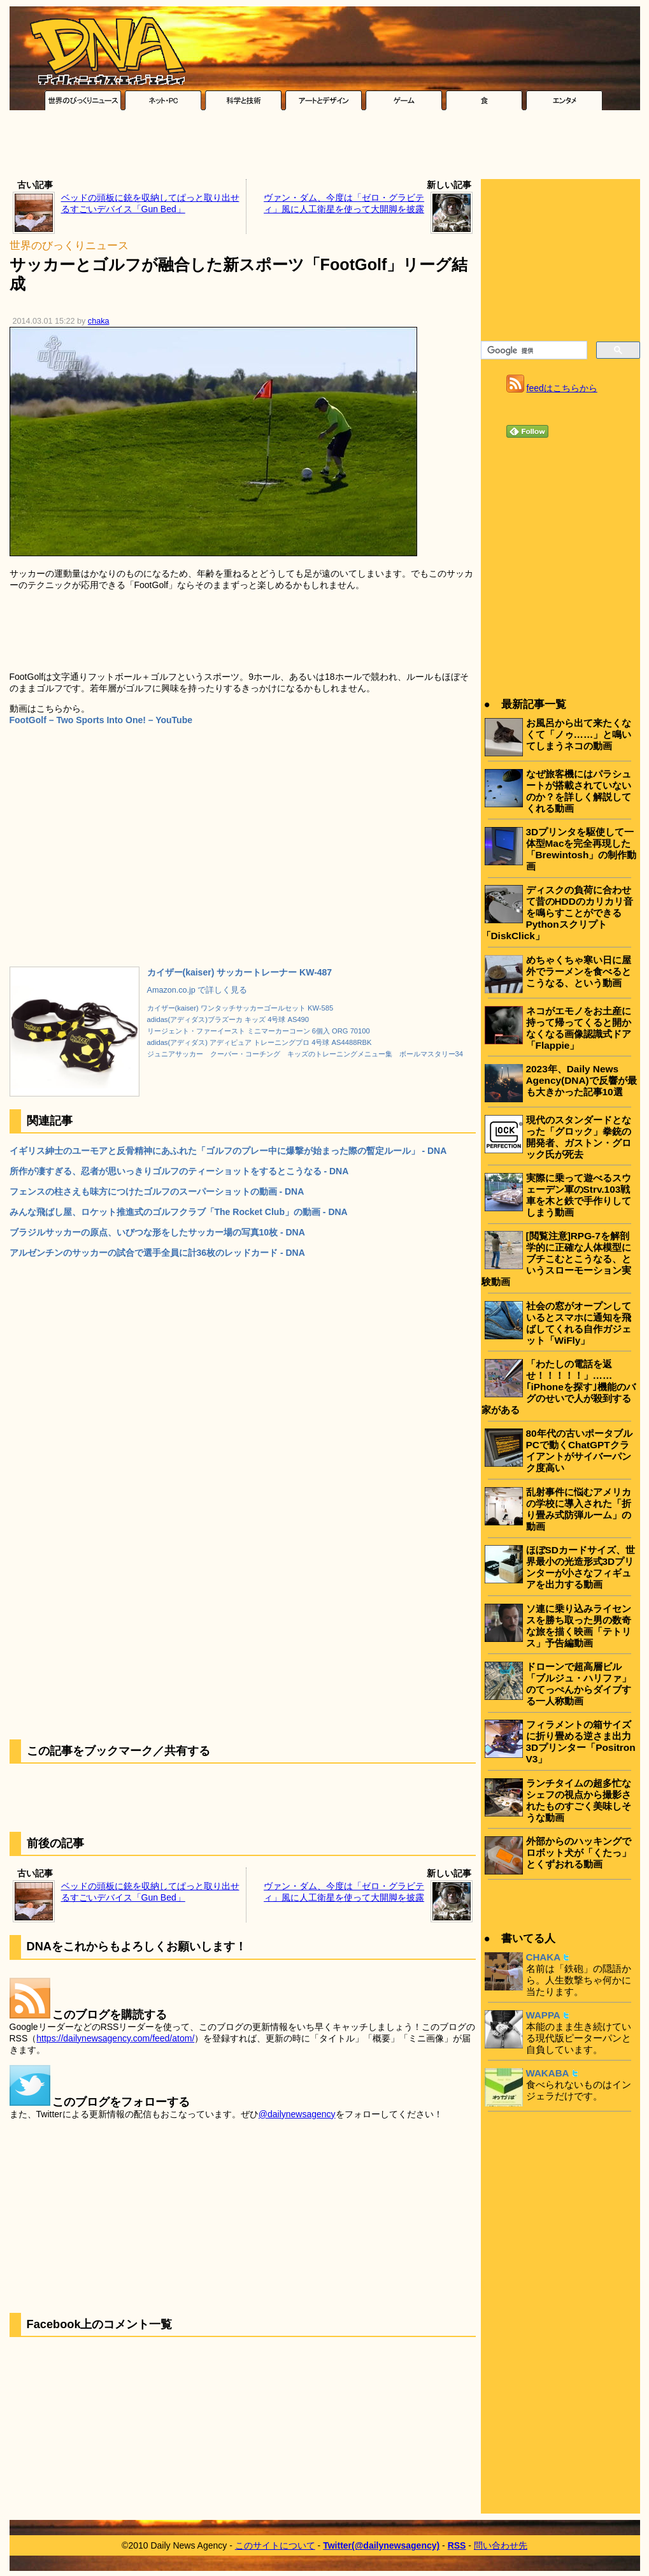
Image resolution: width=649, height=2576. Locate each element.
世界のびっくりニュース (69, 246)
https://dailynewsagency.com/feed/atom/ (115, 2038)
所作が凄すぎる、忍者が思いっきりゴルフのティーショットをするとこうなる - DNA (179, 1171)
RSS (457, 2545)
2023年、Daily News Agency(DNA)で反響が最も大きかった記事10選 (581, 1080)
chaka (99, 321)
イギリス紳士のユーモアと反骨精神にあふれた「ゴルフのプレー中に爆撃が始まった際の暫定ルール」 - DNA (228, 1151)
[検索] (532, 350)
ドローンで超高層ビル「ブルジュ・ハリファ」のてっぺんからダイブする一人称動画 (578, 1683)
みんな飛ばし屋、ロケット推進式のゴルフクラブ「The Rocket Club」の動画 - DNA (179, 1212)
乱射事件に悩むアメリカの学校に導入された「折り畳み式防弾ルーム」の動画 (578, 1509)
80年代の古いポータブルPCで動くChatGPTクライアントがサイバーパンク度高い (579, 1450)
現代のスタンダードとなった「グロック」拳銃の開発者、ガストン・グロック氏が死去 (578, 1137)
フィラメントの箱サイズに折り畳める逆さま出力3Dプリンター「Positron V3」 (581, 1741)
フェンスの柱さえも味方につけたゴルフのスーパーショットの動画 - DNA (157, 1191)
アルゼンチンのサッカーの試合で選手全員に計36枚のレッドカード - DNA (157, 1253)
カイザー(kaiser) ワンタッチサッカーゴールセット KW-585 (240, 1008)
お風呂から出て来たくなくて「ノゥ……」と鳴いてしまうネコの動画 (579, 734)
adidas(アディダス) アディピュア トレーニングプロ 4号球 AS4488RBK (259, 1042)
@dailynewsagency (297, 2114)
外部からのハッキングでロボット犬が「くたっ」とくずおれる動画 (578, 1852)
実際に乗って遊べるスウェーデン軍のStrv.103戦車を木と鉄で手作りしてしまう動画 (578, 1195)
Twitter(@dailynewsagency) (381, 2545)
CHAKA (543, 1957)
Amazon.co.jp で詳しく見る (197, 990)
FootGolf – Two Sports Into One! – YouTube (101, 720)
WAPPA (543, 2015)
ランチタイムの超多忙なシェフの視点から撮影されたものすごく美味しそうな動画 (578, 1800)
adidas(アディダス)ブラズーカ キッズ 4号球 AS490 (228, 1019)
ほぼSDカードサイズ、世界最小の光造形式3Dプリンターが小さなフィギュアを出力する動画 (580, 1567)
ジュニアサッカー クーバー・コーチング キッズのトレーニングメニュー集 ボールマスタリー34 (305, 1054)
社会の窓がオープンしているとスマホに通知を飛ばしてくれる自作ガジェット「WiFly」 (578, 1323)
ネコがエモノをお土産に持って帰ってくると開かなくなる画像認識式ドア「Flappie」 (578, 1028)
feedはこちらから (562, 388)
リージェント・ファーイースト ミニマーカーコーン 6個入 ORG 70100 (258, 1031)
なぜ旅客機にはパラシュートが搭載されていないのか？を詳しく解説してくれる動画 (578, 791)
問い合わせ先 (500, 2545)
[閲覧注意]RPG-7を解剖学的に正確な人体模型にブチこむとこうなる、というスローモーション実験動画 (556, 1258)
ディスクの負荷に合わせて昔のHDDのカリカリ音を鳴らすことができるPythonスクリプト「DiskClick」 (557, 912)
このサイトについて (275, 2545)
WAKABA (547, 2073)
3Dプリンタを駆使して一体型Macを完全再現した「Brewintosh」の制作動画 (581, 849)
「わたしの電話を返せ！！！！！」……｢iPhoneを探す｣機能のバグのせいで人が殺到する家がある (558, 1386)
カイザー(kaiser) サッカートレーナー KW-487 (239, 972)
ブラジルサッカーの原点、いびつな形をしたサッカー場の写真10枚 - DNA (157, 1232)
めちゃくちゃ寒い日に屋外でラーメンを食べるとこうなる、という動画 (578, 971)
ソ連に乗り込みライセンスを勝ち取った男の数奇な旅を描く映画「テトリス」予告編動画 (578, 1625)
